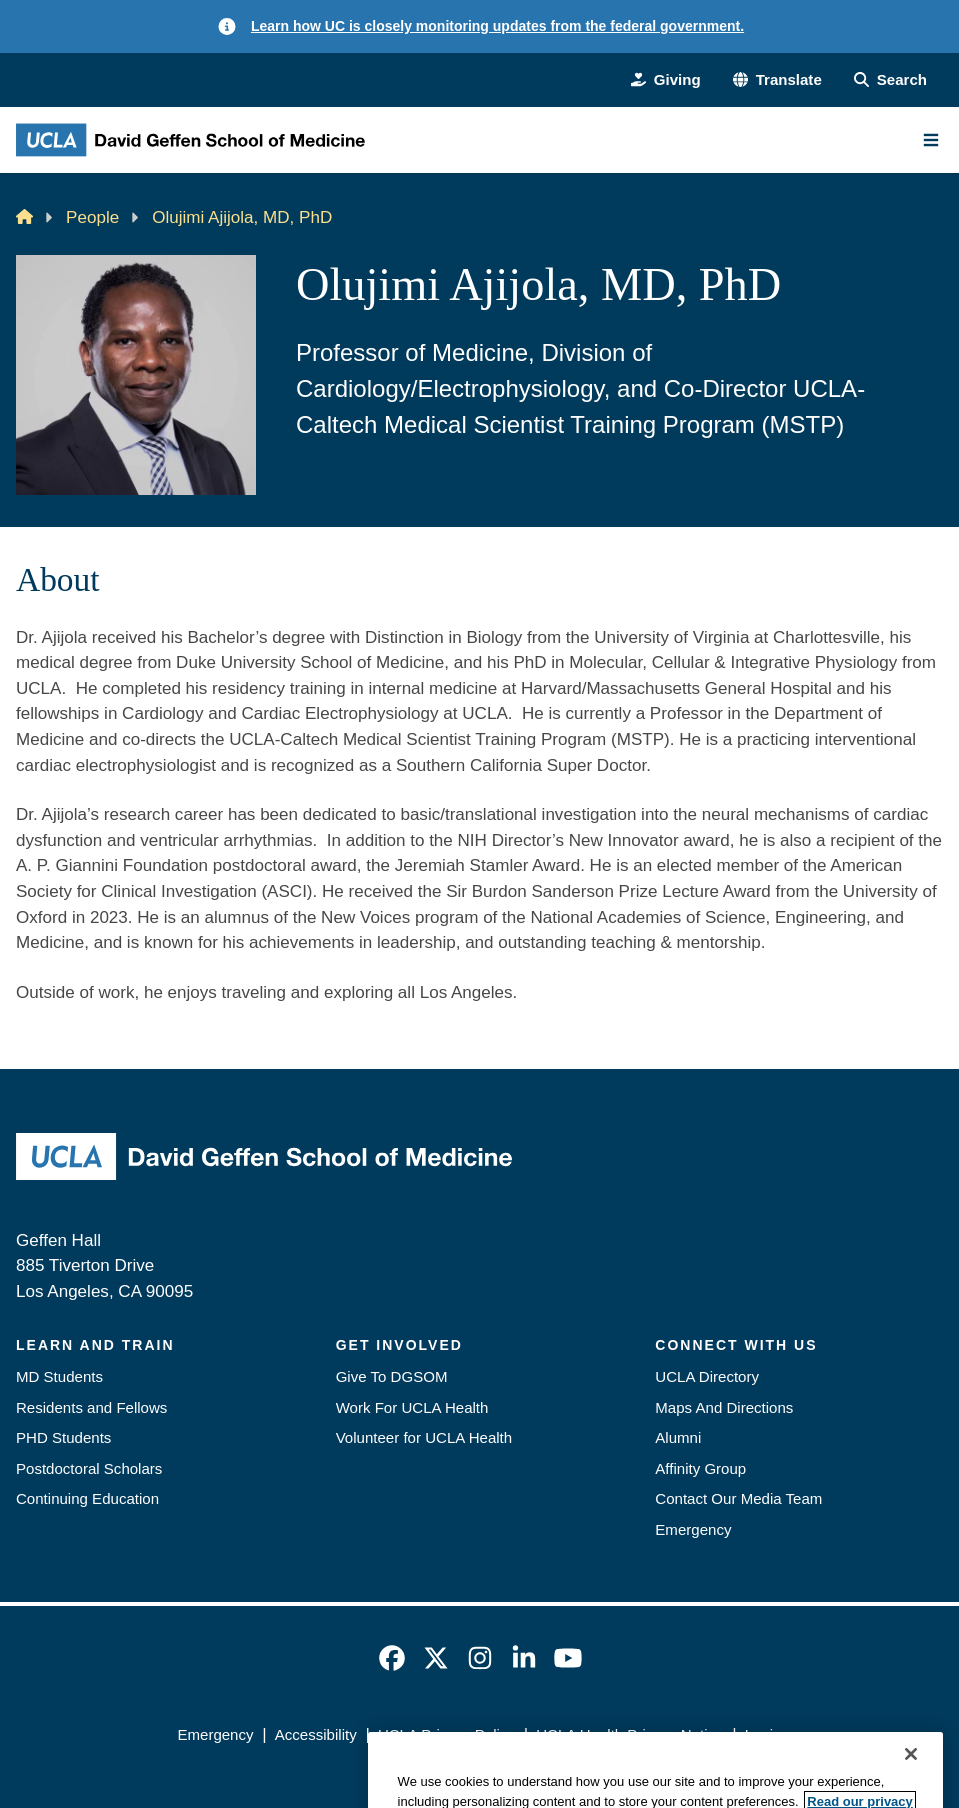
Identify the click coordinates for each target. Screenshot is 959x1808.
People (92, 217)
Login (763, 1734)
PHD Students (63, 1437)
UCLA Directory (707, 1376)
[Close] (911, 1782)
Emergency (693, 1529)
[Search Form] (890, 80)
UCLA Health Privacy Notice (629, 1734)
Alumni (678, 1437)
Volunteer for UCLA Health (424, 1437)
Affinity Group (700, 1468)
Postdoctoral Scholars (89, 1468)
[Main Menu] (931, 140)
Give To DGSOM (392, 1376)
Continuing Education (87, 1498)
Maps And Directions (724, 1407)
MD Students (59, 1376)
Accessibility (316, 1734)
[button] (777, 80)
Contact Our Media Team (738, 1498)
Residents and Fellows (91, 1407)
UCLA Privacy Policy (446, 1734)
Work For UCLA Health (412, 1407)
